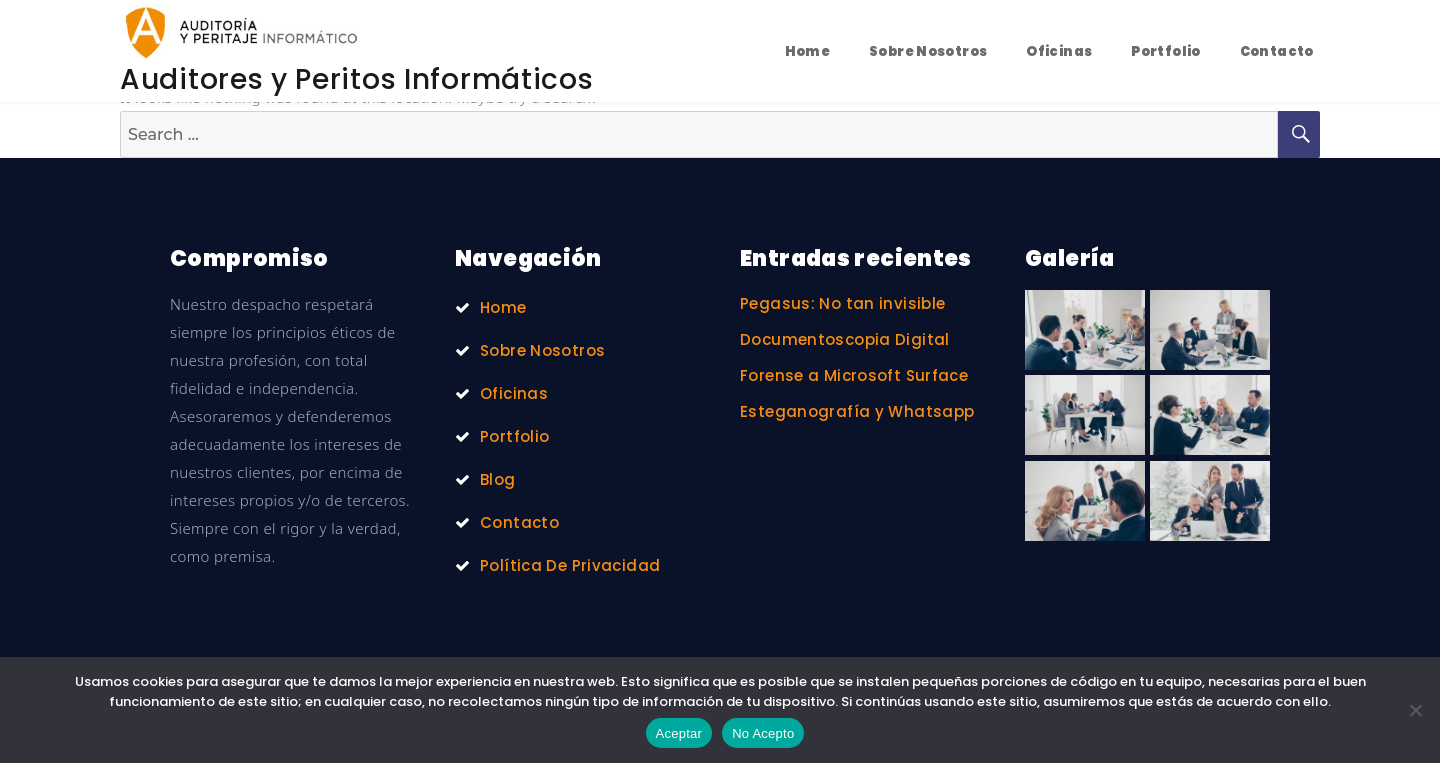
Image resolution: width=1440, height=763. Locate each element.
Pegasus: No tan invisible (842, 303)
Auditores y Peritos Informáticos (356, 79)
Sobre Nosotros (928, 51)
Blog (498, 479)
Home (808, 51)
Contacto (1277, 51)
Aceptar (679, 733)
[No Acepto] (1415, 710)
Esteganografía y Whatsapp (857, 411)
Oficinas (1059, 51)
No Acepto (763, 733)
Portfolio (1165, 51)
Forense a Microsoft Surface (854, 375)
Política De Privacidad (570, 565)
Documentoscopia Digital (845, 339)
